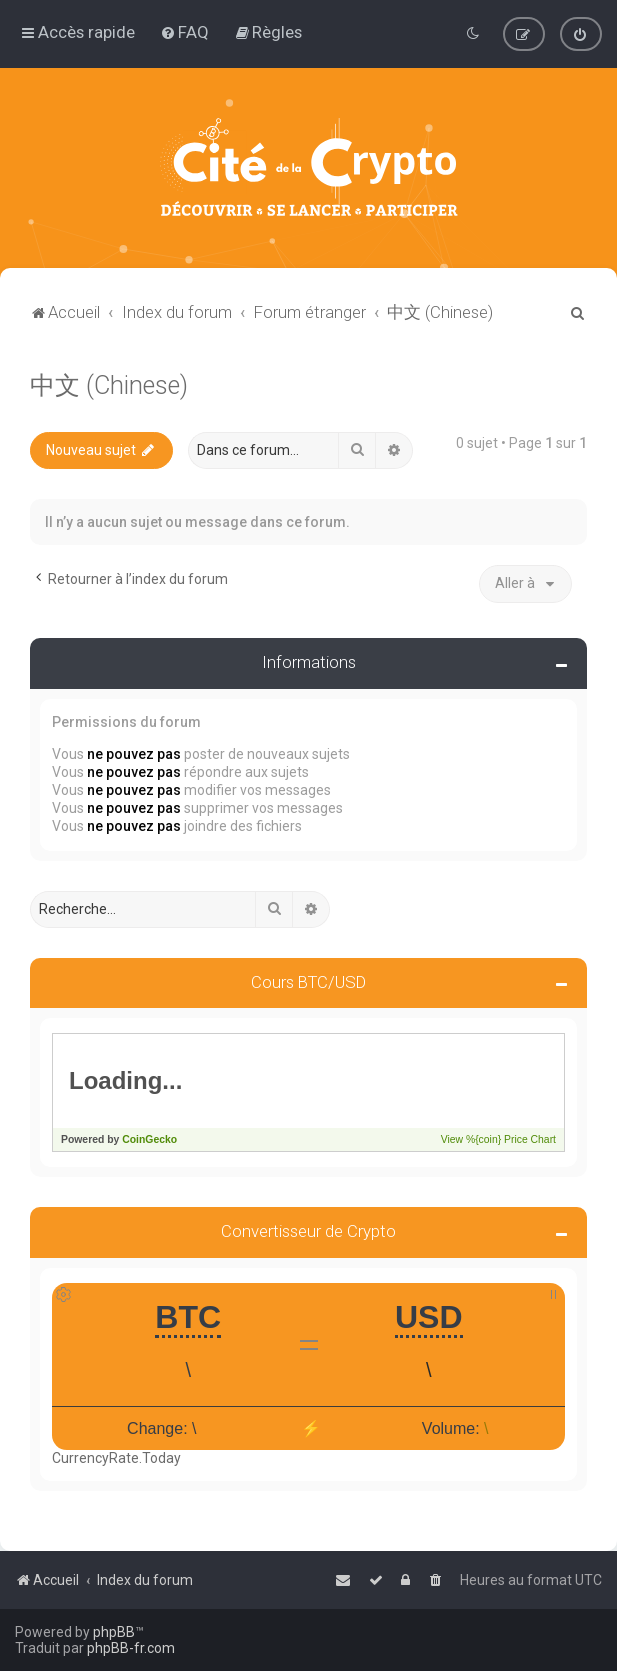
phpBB (114, 1632)
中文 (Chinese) (109, 384)
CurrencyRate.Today (116, 1458)
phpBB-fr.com (131, 1648)
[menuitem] (184, 32)
